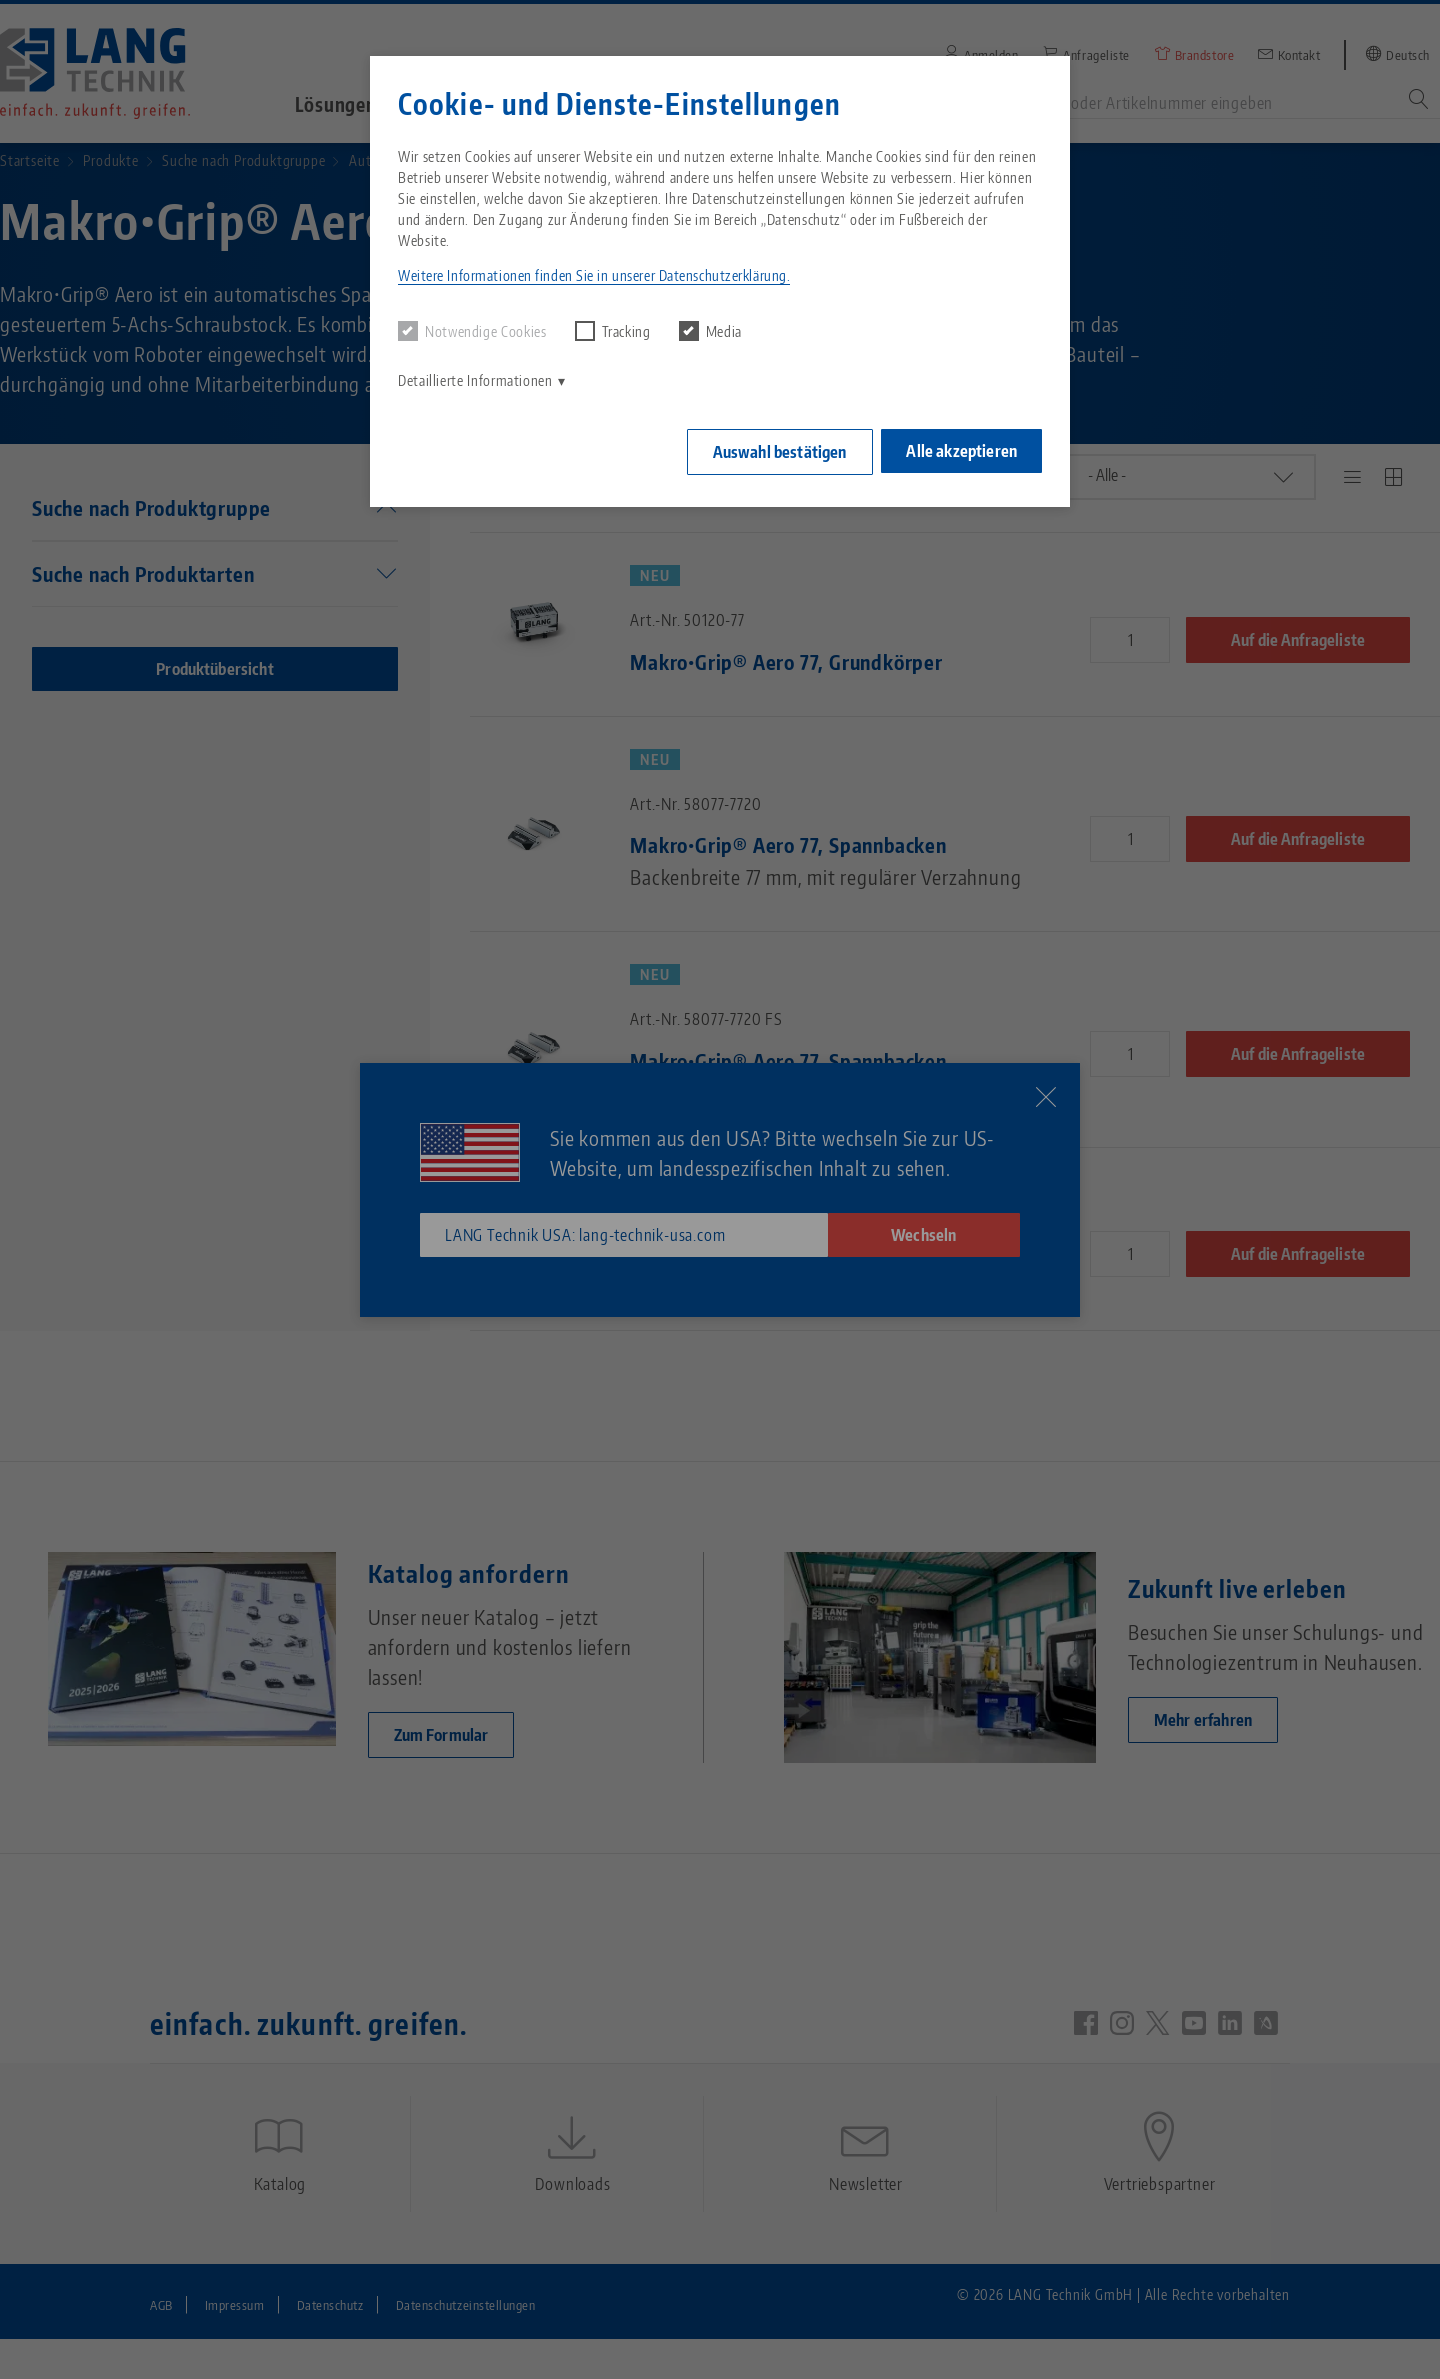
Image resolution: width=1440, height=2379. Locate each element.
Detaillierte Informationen (475, 380)
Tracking (613, 331)
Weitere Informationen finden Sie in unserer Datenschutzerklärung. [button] (594, 275)
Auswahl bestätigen (773, 449)
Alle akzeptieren (961, 448)
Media (710, 331)
